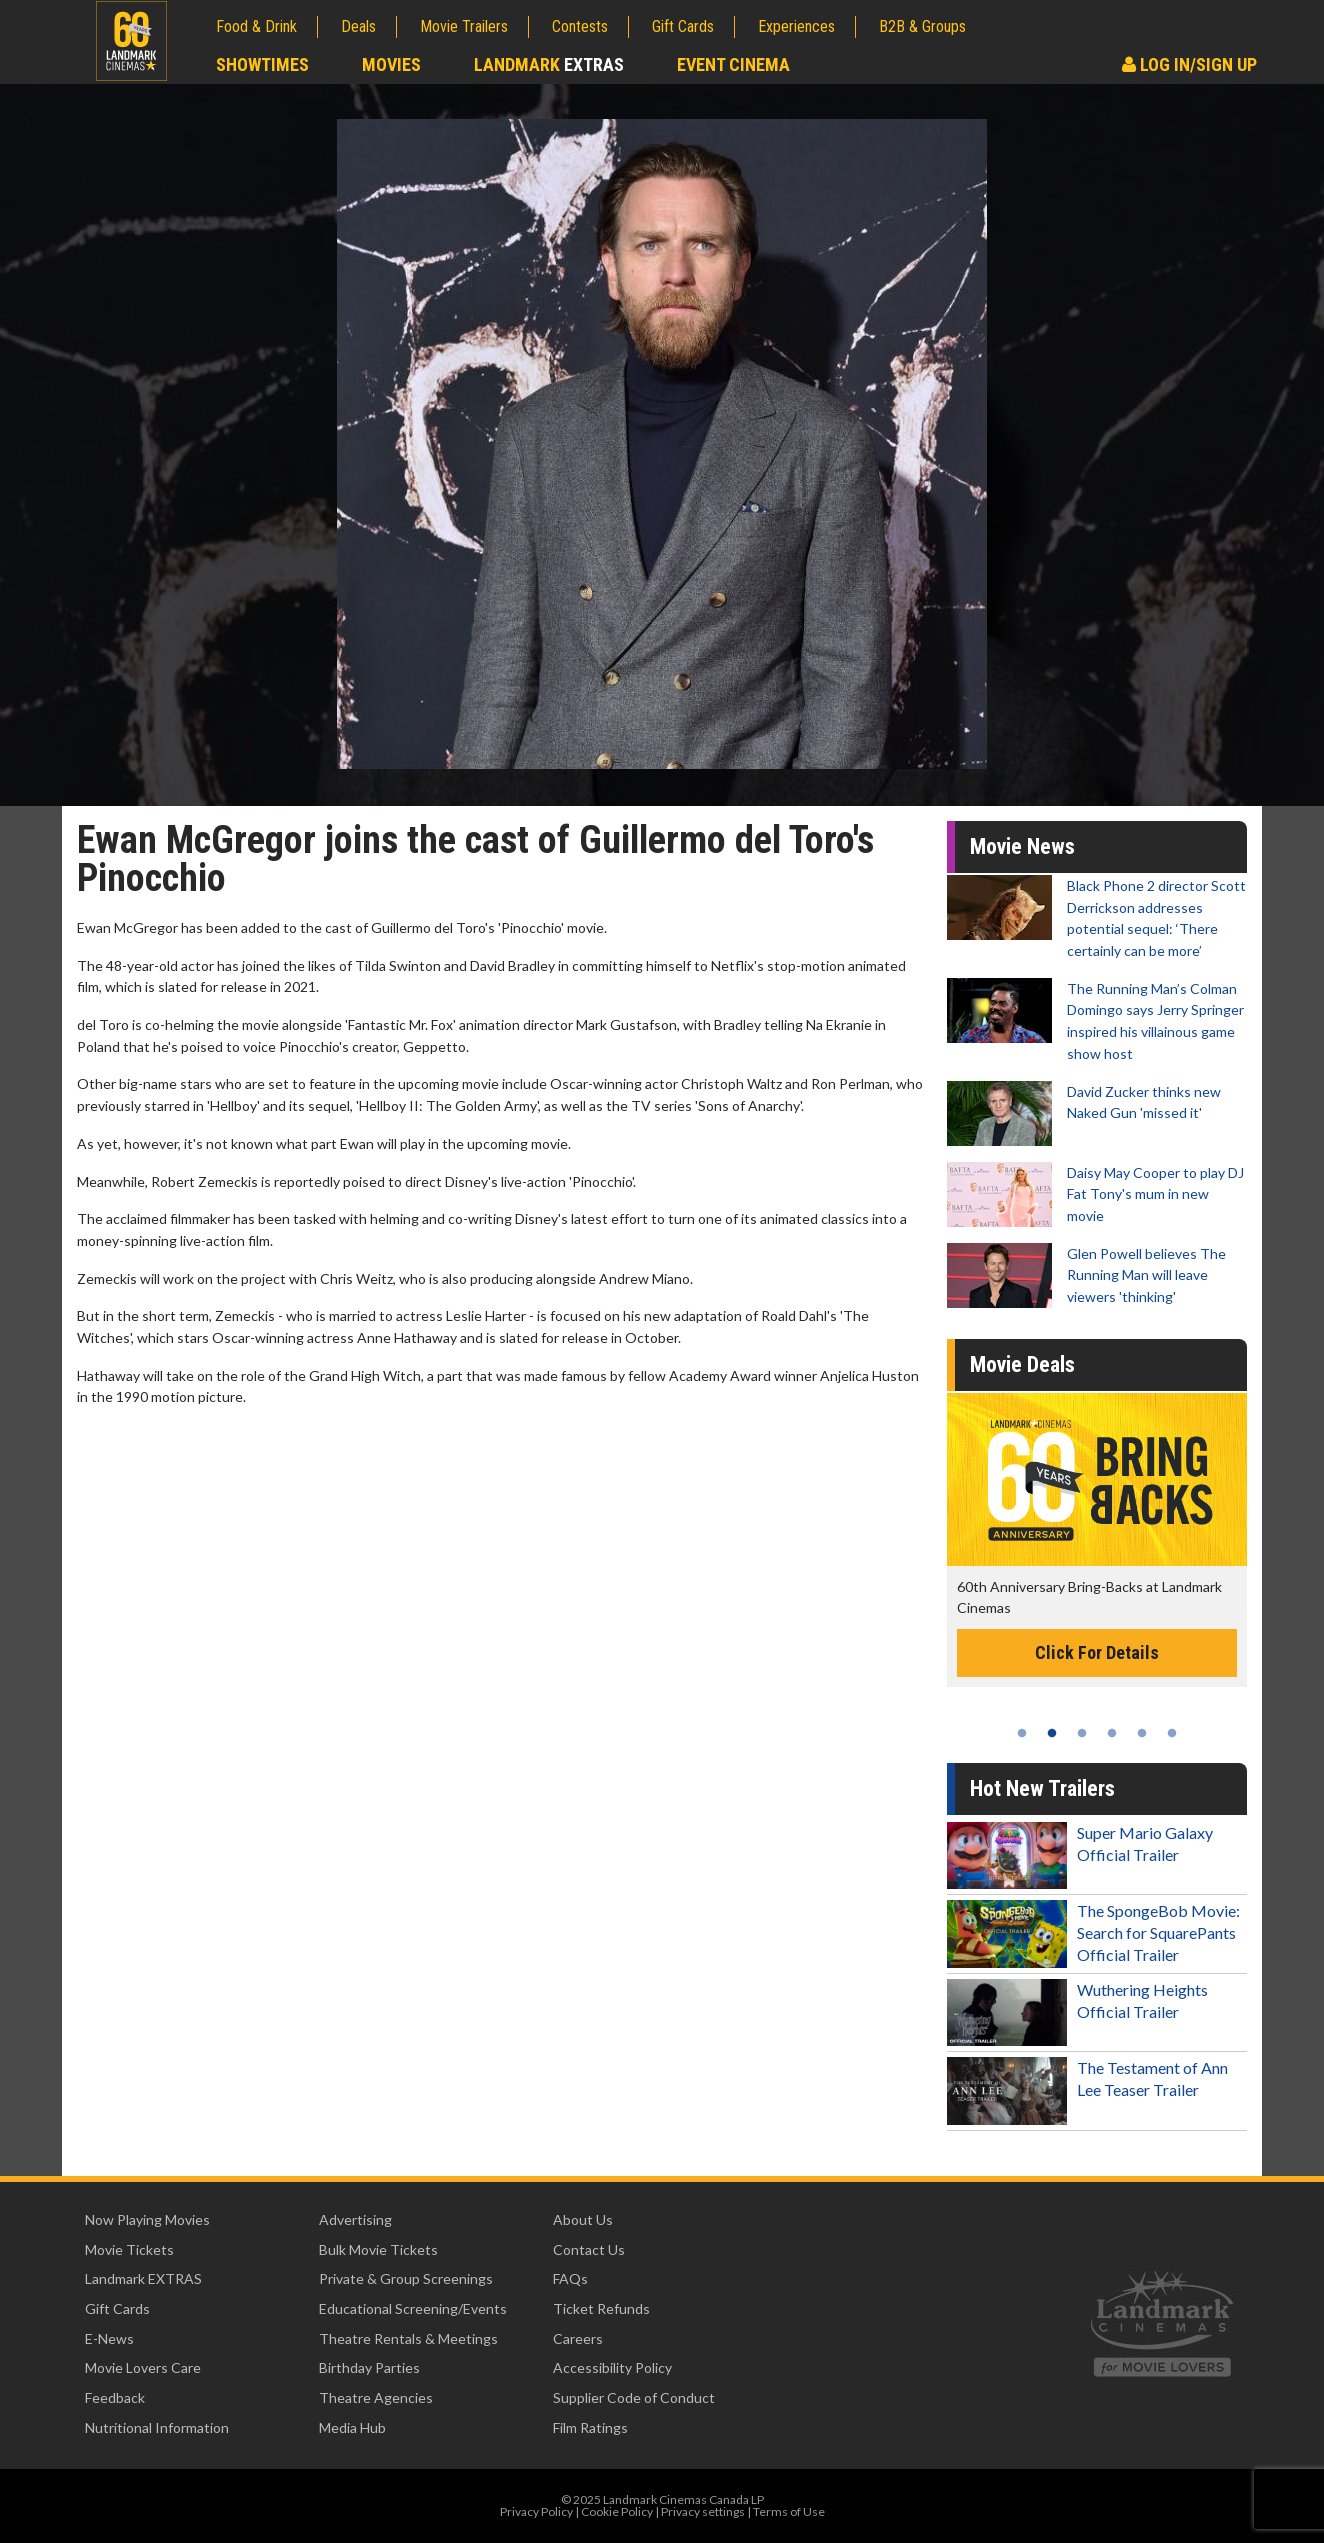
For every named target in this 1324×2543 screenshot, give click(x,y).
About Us (583, 2219)
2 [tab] (1052, 1733)
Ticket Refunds (601, 2308)
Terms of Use (789, 2511)
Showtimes (262, 64)
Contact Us (589, 2249)
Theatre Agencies (376, 2397)
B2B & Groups (922, 26)
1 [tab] (1022, 1733)
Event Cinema (733, 64)
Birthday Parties (369, 2367)
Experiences (796, 26)
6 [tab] (1172, 1733)
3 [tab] (1082, 1733)
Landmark (549, 64)
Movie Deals (1022, 1364)
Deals (358, 26)
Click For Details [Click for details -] (1097, 1652)
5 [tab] (1142, 1733)
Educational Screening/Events (413, 2308)
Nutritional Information (157, 2427)
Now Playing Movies (147, 2219)
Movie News (1022, 846)
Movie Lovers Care (143, 2367)
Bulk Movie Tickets (378, 2249)
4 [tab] (1112, 1733)
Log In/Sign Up (1189, 64)
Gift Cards (683, 26)
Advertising (355, 2219)
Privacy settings (703, 2511)
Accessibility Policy (612, 2367)
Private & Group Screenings (406, 2278)
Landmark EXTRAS (143, 2278)
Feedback (115, 2397)
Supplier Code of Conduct (634, 2397)
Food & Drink (256, 26)
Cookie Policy (617, 2511)
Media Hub (352, 2427)
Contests (580, 26)
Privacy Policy (536, 2511)
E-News (109, 2338)
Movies (391, 64)
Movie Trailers (464, 26)
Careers (578, 2338)
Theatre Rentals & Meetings (408, 2338)
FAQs (570, 2278)
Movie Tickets (129, 2249)
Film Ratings (590, 2427)
